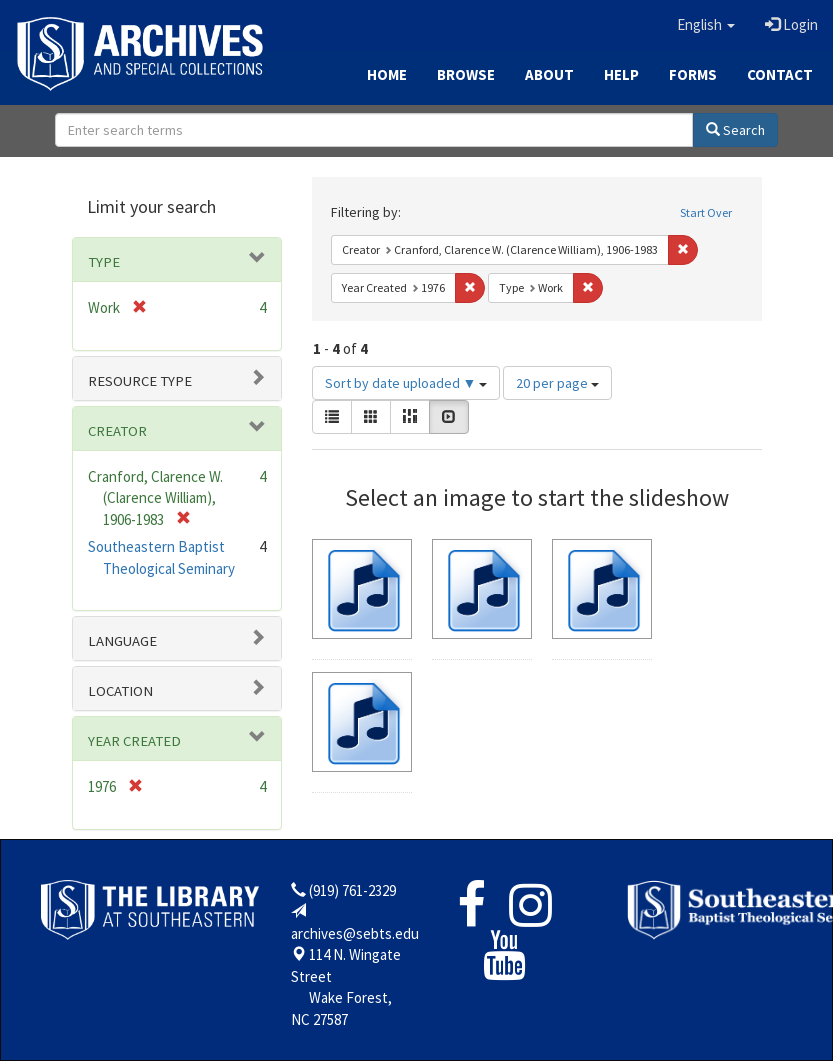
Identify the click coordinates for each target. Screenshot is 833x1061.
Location (120, 691)
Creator (117, 431)
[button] (706, 25)
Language (122, 641)
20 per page (557, 383)
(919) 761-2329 (352, 890)
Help (621, 74)
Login (791, 24)
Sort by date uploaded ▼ (406, 383)
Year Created (134, 741)
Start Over (706, 212)
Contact (780, 74)
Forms (693, 74)
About (549, 74)
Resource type (140, 381)
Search (735, 130)
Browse (466, 74)
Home (387, 74)
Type (104, 262)
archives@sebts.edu (355, 933)
